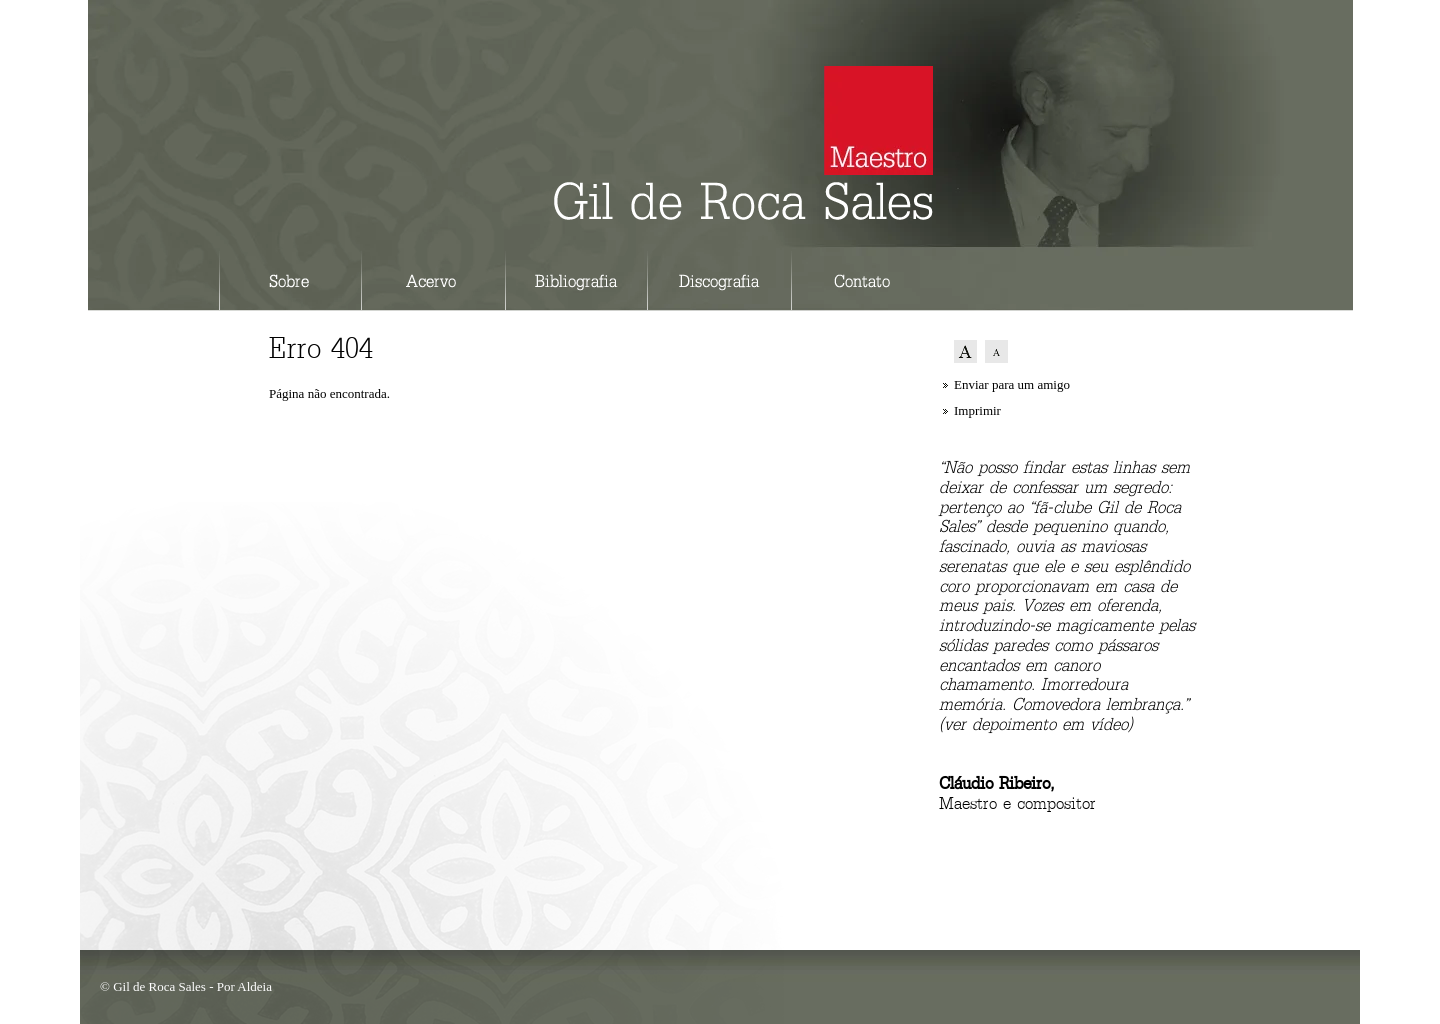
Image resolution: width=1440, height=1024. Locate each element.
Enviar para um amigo (1012, 384)
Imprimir (977, 410)
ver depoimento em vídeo (1036, 725)
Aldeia (254, 986)
